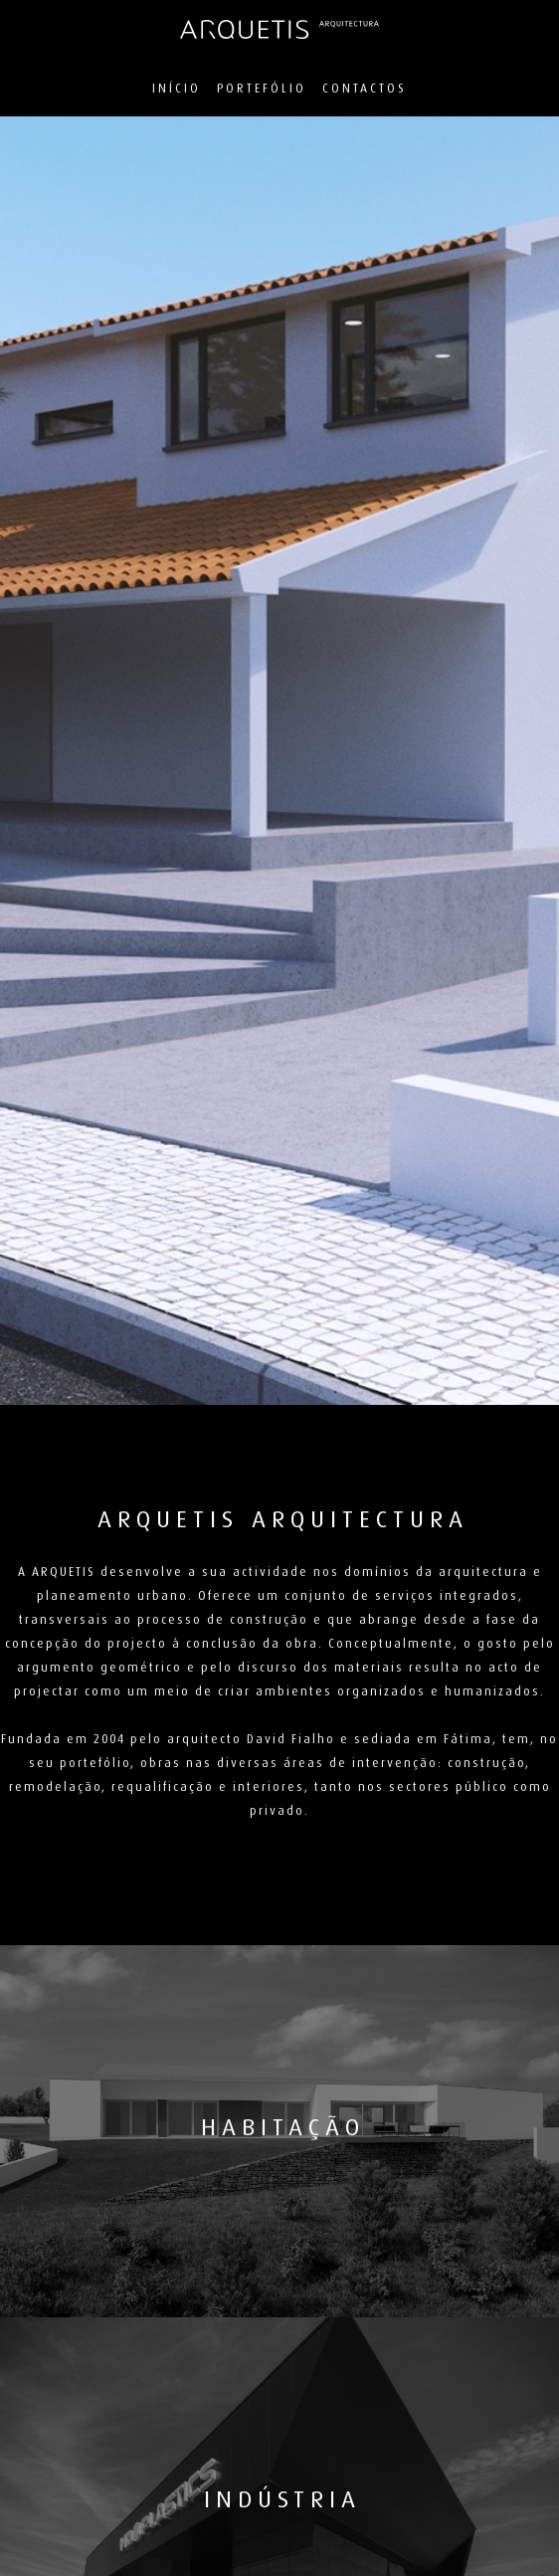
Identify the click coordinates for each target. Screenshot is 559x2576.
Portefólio (261, 89)
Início (176, 89)
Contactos (364, 89)
